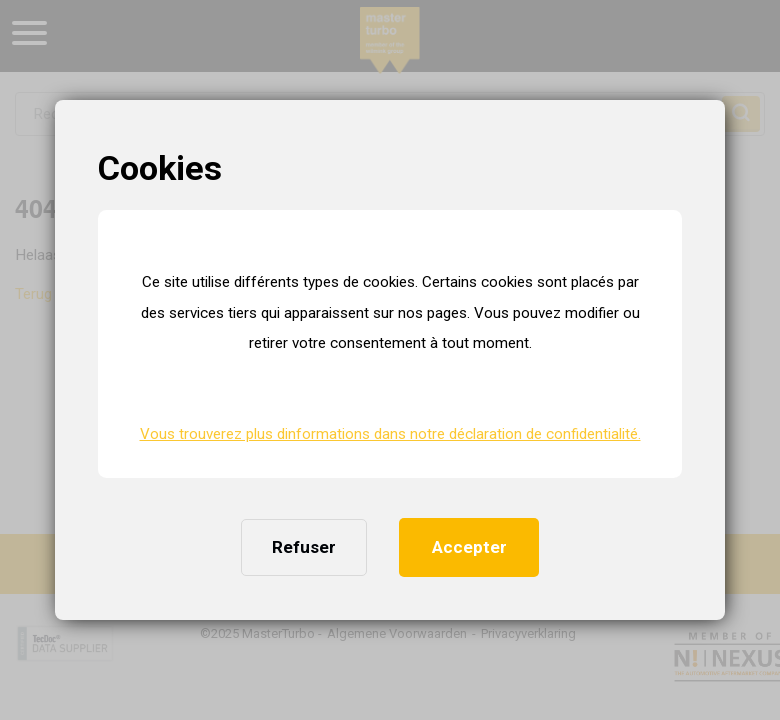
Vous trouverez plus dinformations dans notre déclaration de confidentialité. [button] (390, 434)
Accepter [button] (469, 547)
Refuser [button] (304, 547)
